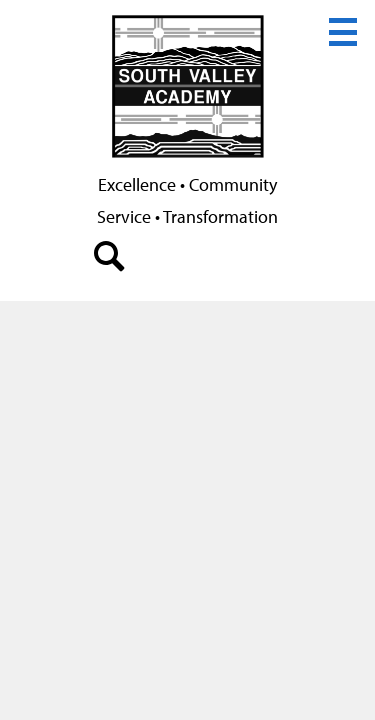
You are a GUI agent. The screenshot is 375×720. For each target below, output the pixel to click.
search (110, 261)
